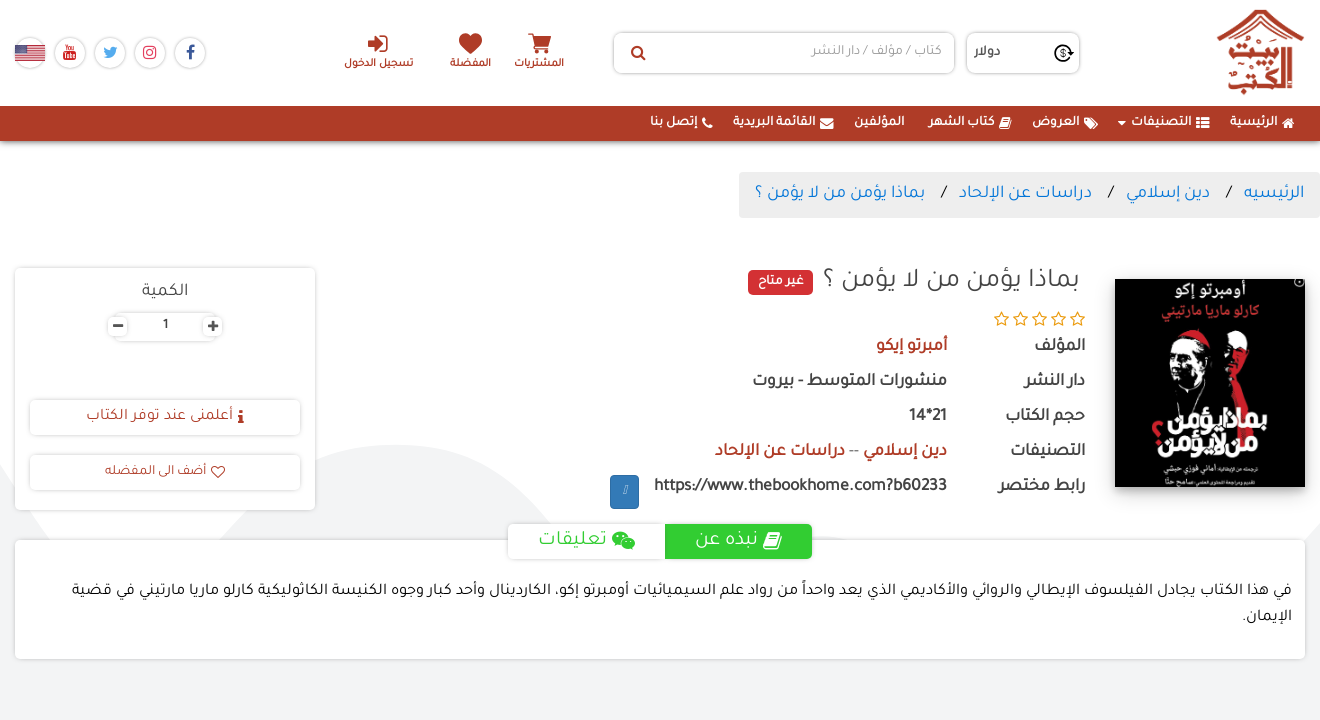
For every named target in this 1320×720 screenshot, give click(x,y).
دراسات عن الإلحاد (1025, 194)
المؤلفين (879, 123)
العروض (1065, 123)
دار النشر (1055, 382)
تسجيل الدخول (378, 51)
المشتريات (539, 64)
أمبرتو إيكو (911, 347)
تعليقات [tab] (586, 541)
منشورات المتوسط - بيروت (849, 382)
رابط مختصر (1042, 487)
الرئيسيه (1274, 194)
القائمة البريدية (783, 123)
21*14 (928, 417)
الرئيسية (1262, 123)
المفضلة (470, 64)
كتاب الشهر (970, 123)
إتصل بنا (681, 123)
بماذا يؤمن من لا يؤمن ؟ (840, 194)
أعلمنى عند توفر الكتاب (165, 417)
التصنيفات (1164, 123)
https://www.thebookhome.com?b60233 (800, 487)
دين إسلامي (1168, 194)
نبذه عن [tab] (738, 541)
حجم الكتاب (1045, 417)
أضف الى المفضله (165, 472)
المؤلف (1059, 347)
